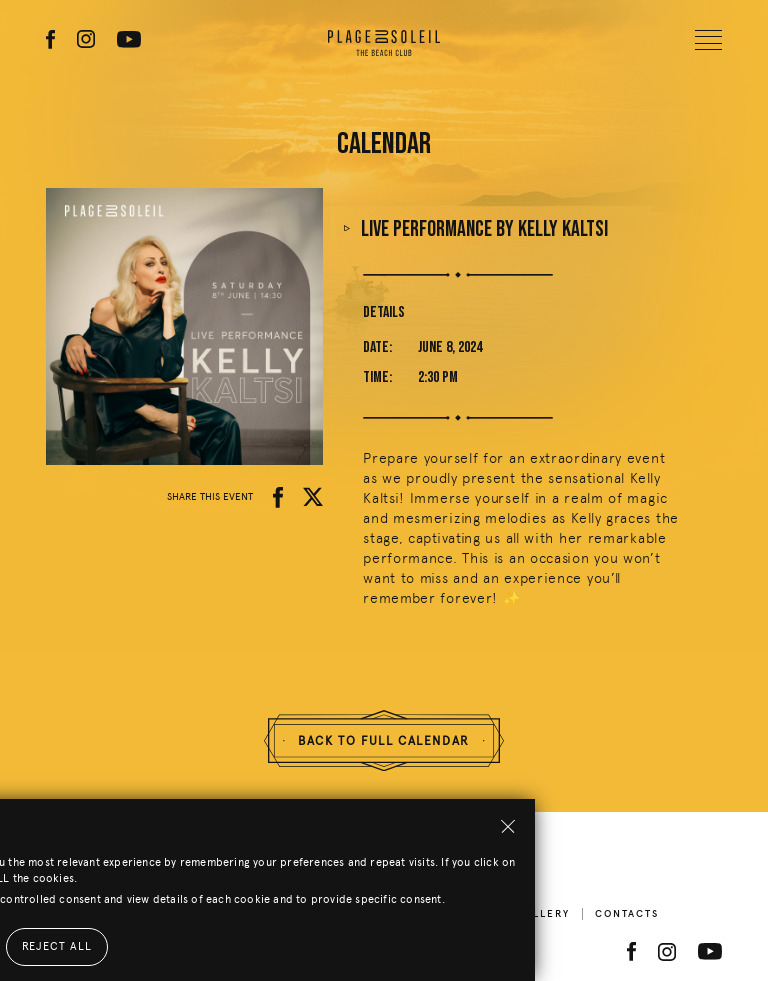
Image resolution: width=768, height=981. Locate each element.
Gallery (543, 914)
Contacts (627, 914)
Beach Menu (449, 914)
